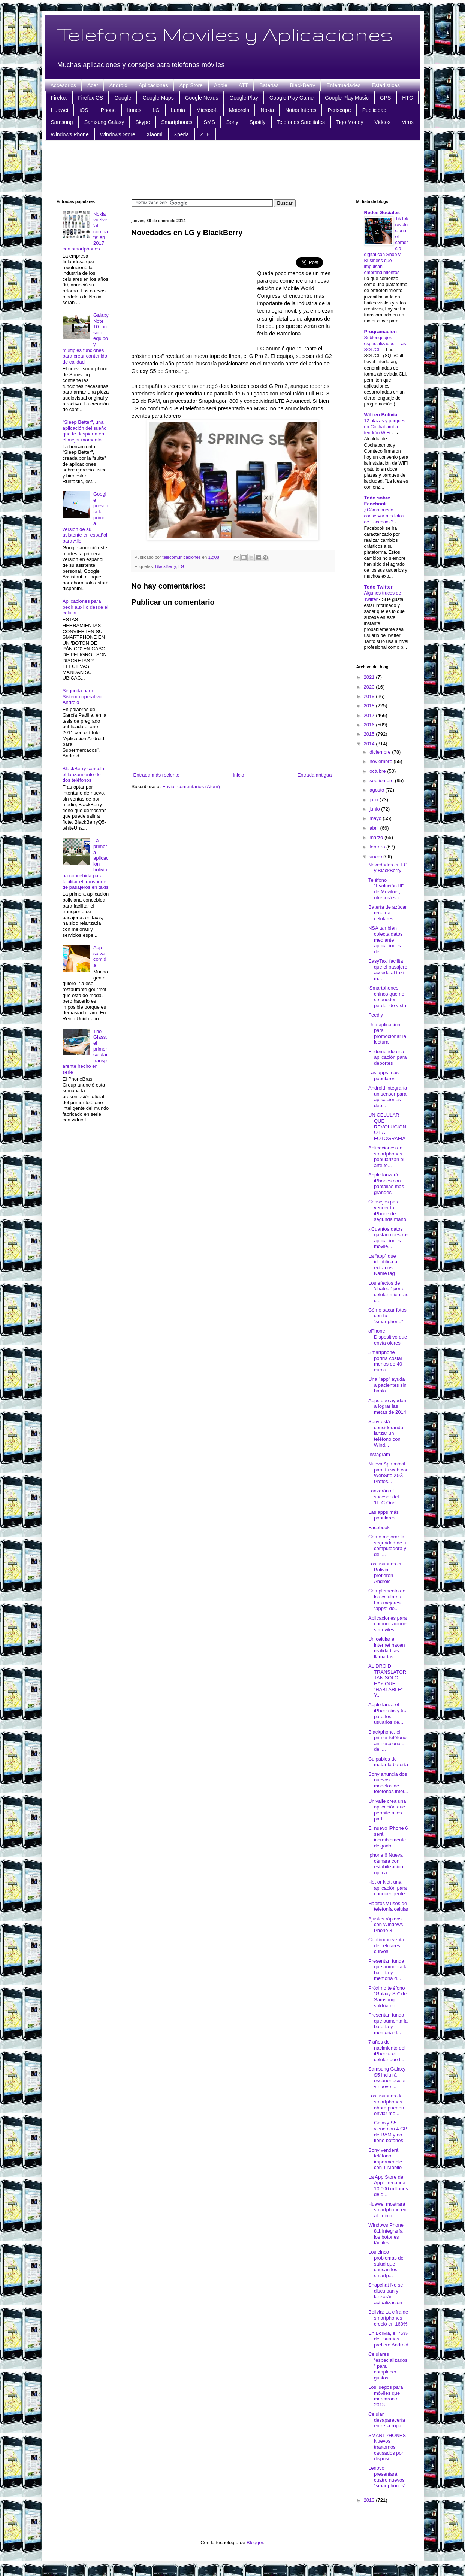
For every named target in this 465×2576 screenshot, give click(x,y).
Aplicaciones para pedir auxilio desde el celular (85, 607)
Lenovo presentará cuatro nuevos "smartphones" (386, 2476)
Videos (383, 122)
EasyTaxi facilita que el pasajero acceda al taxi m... (387, 969)
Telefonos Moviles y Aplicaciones (225, 34)
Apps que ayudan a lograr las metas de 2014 (387, 1406)
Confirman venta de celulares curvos (386, 1945)
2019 (370, 696)
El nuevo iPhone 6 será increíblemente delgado (388, 1837)
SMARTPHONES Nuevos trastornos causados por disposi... (387, 2447)
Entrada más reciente (156, 775)
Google (122, 98)
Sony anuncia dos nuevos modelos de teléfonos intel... (388, 1783)
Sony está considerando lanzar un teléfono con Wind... (385, 1433)
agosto (377, 790)
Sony (232, 122)
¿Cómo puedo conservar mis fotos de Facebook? (384, 516)
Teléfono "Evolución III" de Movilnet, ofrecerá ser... (386, 888)
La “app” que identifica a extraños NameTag (382, 1264)
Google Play (243, 98)
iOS (83, 110)
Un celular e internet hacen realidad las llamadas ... (386, 1647)
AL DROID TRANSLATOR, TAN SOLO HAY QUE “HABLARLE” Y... (388, 1680)
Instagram (379, 1454)
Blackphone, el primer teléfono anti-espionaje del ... (387, 1740)
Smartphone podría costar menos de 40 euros (385, 1361)
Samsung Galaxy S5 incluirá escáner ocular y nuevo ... (387, 2077)
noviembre (381, 761)
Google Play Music (347, 98)
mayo (376, 818)
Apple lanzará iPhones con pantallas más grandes (386, 1183)
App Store (191, 85)
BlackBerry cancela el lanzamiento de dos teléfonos (83, 774)
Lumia (178, 110)
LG (156, 110)
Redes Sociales (382, 212)
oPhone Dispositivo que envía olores (387, 1336)
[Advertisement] (232, 169)
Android (118, 85)
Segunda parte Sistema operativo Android (82, 696)
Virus (408, 122)
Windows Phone (70, 134)
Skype (142, 122)
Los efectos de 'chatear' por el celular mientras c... (388, 1291)
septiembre (382, 780)
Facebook (379, 1527)
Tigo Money (349, 122)
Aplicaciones (153, 85)
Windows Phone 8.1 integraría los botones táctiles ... (386, 2233)
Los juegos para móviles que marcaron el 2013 (385, 2396)
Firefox (59, 98)
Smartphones (176, 122)
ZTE (205, 134)
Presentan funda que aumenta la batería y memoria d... (388, 1969)
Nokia (267, 110)
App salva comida (99, 956)
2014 (370, 744)
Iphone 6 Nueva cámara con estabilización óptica (385, 1863)
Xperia (181, 134)
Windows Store (117, 134)
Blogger (255, 2542)
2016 (370, 724)
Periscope (339, 110)
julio (374, 799)
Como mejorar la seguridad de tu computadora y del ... (388, 1545)
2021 (370, 677)
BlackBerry (302, 85)
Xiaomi (155, 134)
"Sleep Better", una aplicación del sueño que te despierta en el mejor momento (85, 431)
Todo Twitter (378, 587)
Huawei (60, 110)
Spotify (258, 122)
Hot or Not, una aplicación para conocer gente (387, 1887)
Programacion (380, 331)
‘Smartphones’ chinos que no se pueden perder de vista (387, 996)
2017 (370, 715)
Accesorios (63, 85)
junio (375, 809)
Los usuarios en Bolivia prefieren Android (385, 1572)
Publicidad (374, 110)
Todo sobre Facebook (377, 501)
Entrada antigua (315, 775)
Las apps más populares (383, 1075)
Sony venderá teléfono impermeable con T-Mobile (385, 2159)
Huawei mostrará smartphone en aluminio (387, 2209)
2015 (370, 734)
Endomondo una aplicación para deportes (387, 1057)
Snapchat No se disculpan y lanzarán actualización (385, 2293)
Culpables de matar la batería (388, 1762)
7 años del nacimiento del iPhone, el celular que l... (386, 2050)
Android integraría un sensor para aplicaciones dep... (387, 1096)
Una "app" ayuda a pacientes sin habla (387, 1385)
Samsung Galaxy (104, 122)
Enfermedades (343, 85)
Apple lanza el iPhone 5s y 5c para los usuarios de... (387, 1713)
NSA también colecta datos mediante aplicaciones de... (385, 939)
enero (376, 856)
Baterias (268, 85)
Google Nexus (201, 98)
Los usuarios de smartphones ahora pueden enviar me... (386, 2104)
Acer (92, 85)
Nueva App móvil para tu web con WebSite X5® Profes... (388, 1472)
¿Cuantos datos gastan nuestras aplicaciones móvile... (388, 1237)
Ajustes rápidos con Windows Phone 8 (385, 1924)
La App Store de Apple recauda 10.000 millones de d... (388, 2185)
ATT (243, 85)
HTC (407, 98)
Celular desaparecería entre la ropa (386, 2419)
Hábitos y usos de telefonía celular (388, 1906)
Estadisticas (386, 85)
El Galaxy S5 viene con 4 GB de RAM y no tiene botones (387, 2131)
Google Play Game (291, 98)
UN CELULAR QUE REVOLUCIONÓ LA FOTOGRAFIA (387, 1126)
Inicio (238, 775)
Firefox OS (90, 98)
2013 (370, 2500)
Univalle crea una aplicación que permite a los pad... (387, 1810)
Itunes (134, 110)
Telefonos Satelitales (301, 122)
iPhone (108, 110)
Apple (220, 85)
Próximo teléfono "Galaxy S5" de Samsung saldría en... (387, 1996)
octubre (378, 771)
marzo (376, 837)
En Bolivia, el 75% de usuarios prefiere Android (388, 2339)
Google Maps (157, 98)
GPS (385, 98)
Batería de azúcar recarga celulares (387, 912)
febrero (377, 847)
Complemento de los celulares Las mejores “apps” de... (386, 1599)
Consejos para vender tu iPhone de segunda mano (387, 1210)
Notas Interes (300, 110)
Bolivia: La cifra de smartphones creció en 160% (388, 2317)
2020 (370, 687)
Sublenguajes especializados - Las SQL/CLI (385, 343)
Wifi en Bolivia (381, 414)
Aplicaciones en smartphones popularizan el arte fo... (386, 1156)
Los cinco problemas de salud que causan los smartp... (386, 2263)
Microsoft (207, 110)
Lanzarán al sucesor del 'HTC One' (383, 1496)
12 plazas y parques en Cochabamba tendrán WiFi (384, 426)
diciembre (380, 752)
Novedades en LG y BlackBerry (388, 868)
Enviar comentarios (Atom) (191, 786)
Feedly (375, 1015)
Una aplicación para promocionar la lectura (387, 1033)
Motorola (239, 110)
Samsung (62, 122)
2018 (370, 705)
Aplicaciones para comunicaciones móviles (387, 1623)
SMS (209, 122)
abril (374, 828)
